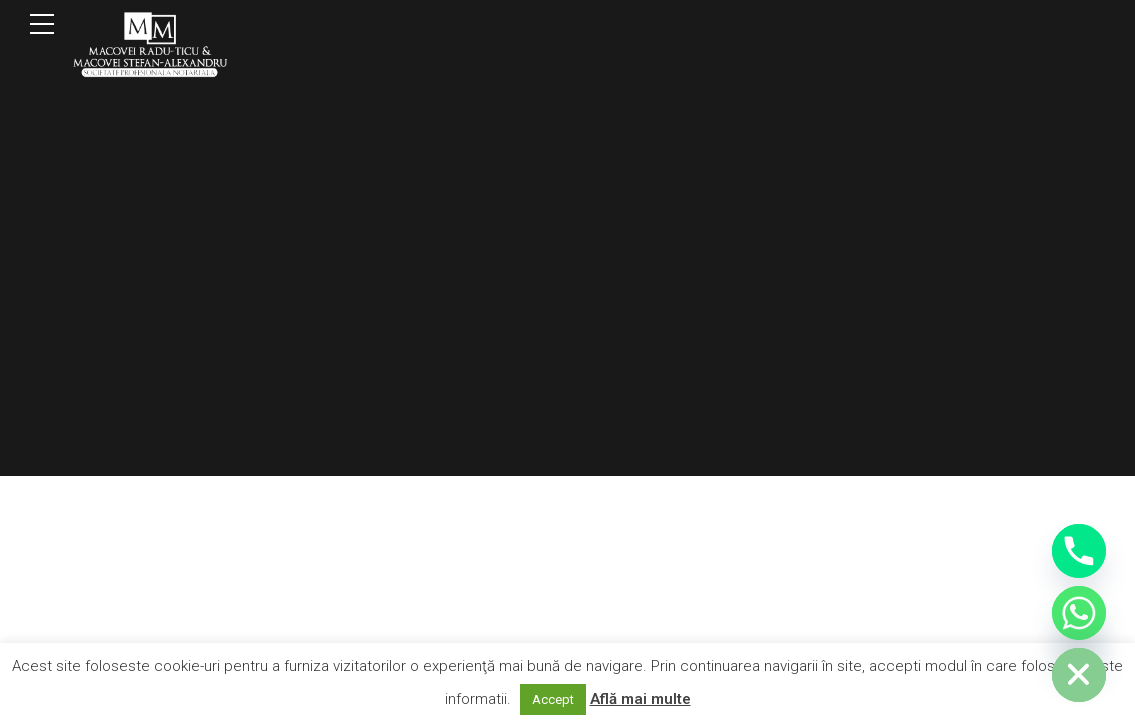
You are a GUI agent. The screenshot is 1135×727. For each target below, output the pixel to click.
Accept (553, 699)
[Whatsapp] (1079, 613)
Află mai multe (640, 699)
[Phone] (1079, 551)
